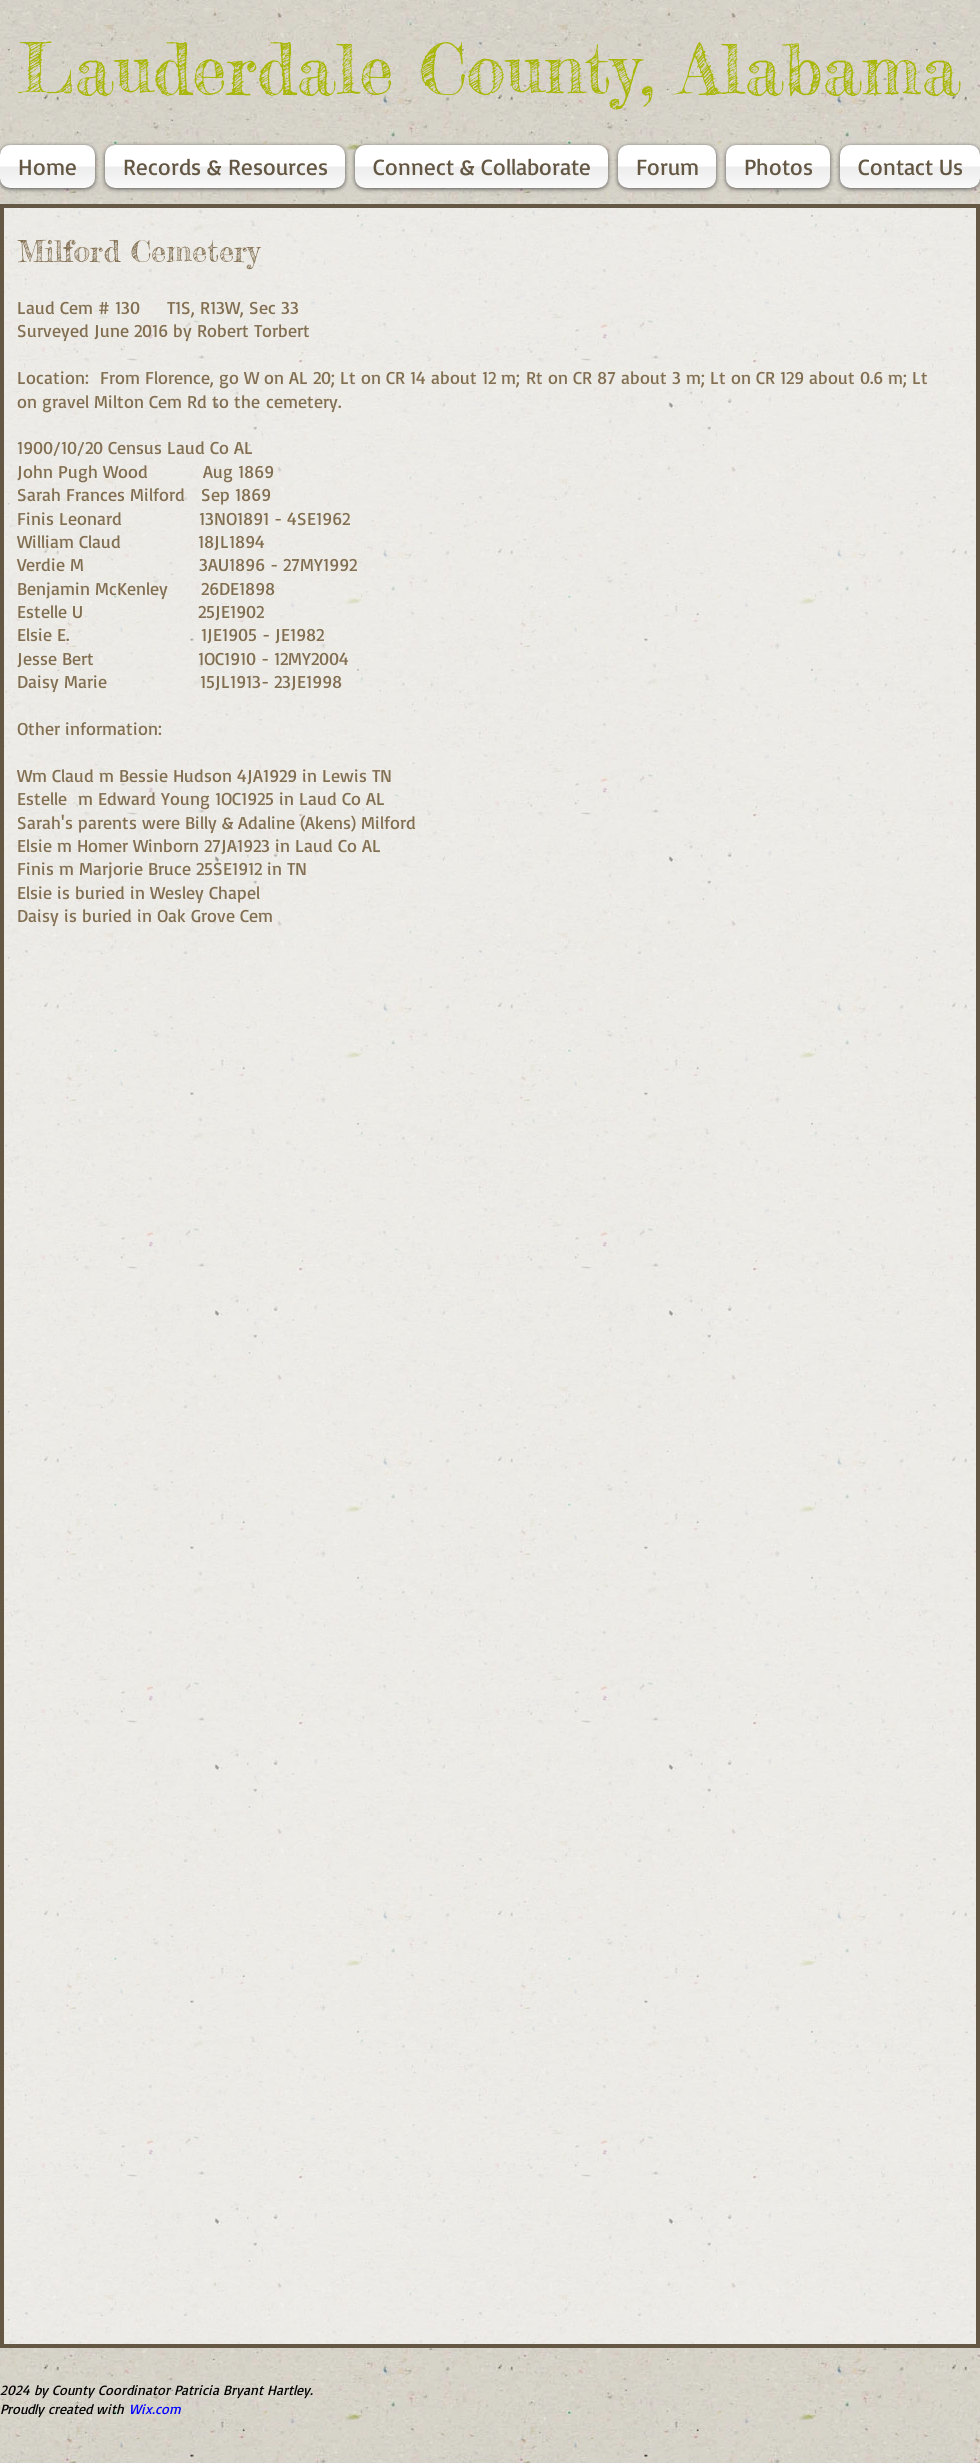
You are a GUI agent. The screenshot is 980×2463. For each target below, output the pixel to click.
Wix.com (155, 2408)
